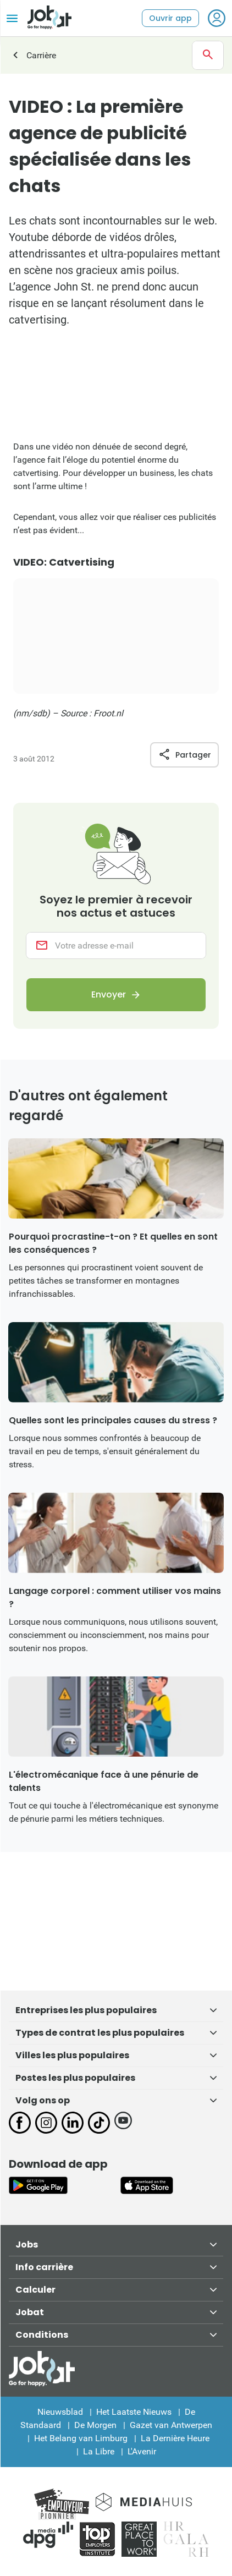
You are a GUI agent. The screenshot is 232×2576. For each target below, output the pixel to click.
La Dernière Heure (175, 2438)
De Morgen (95, 2425)
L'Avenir (142, 2451)
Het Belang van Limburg (81, 2438)
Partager (184, 755)
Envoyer (108, 994)
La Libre (98, 2451)
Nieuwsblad (60, 2412)
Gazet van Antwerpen (171, 2425)
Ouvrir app (170, 18)
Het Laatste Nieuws (134, 2412)
